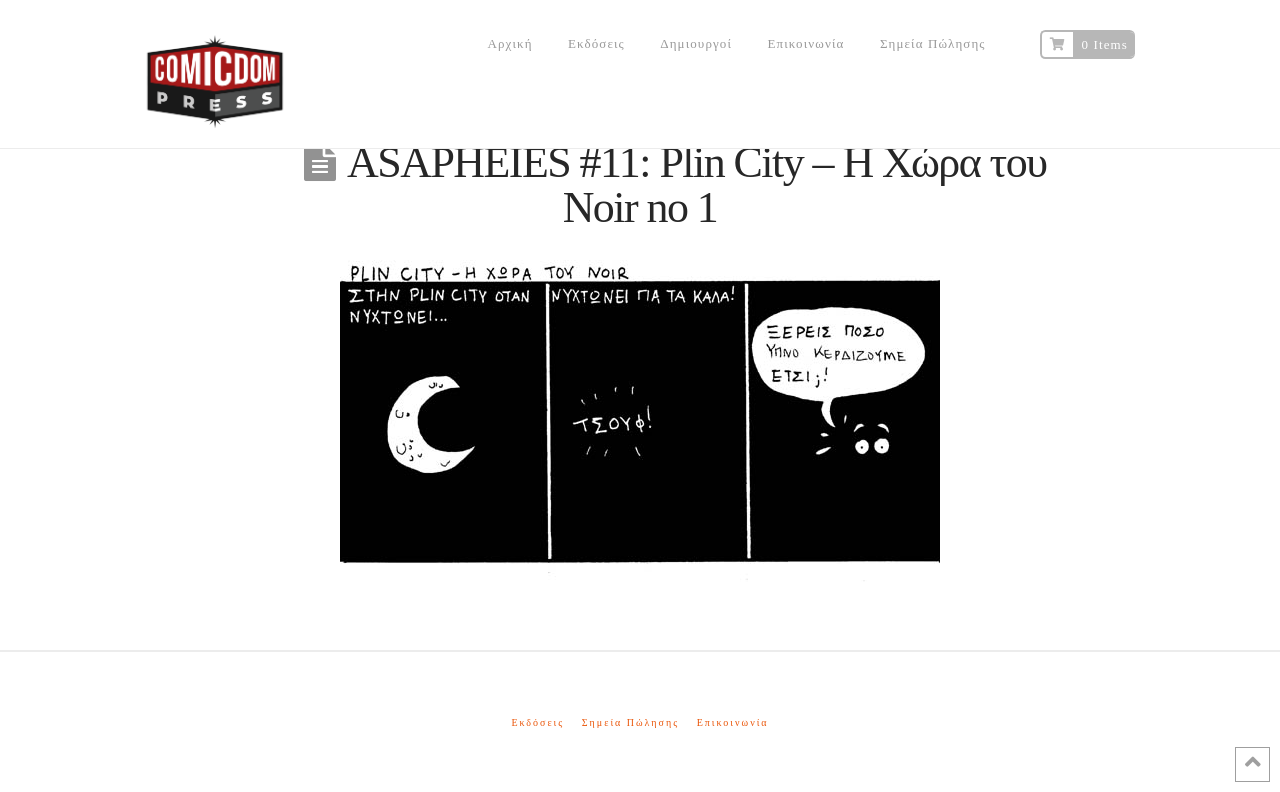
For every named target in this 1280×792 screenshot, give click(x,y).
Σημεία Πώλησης (630, 722)
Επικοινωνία (733, 722)
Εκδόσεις (537, 722)
